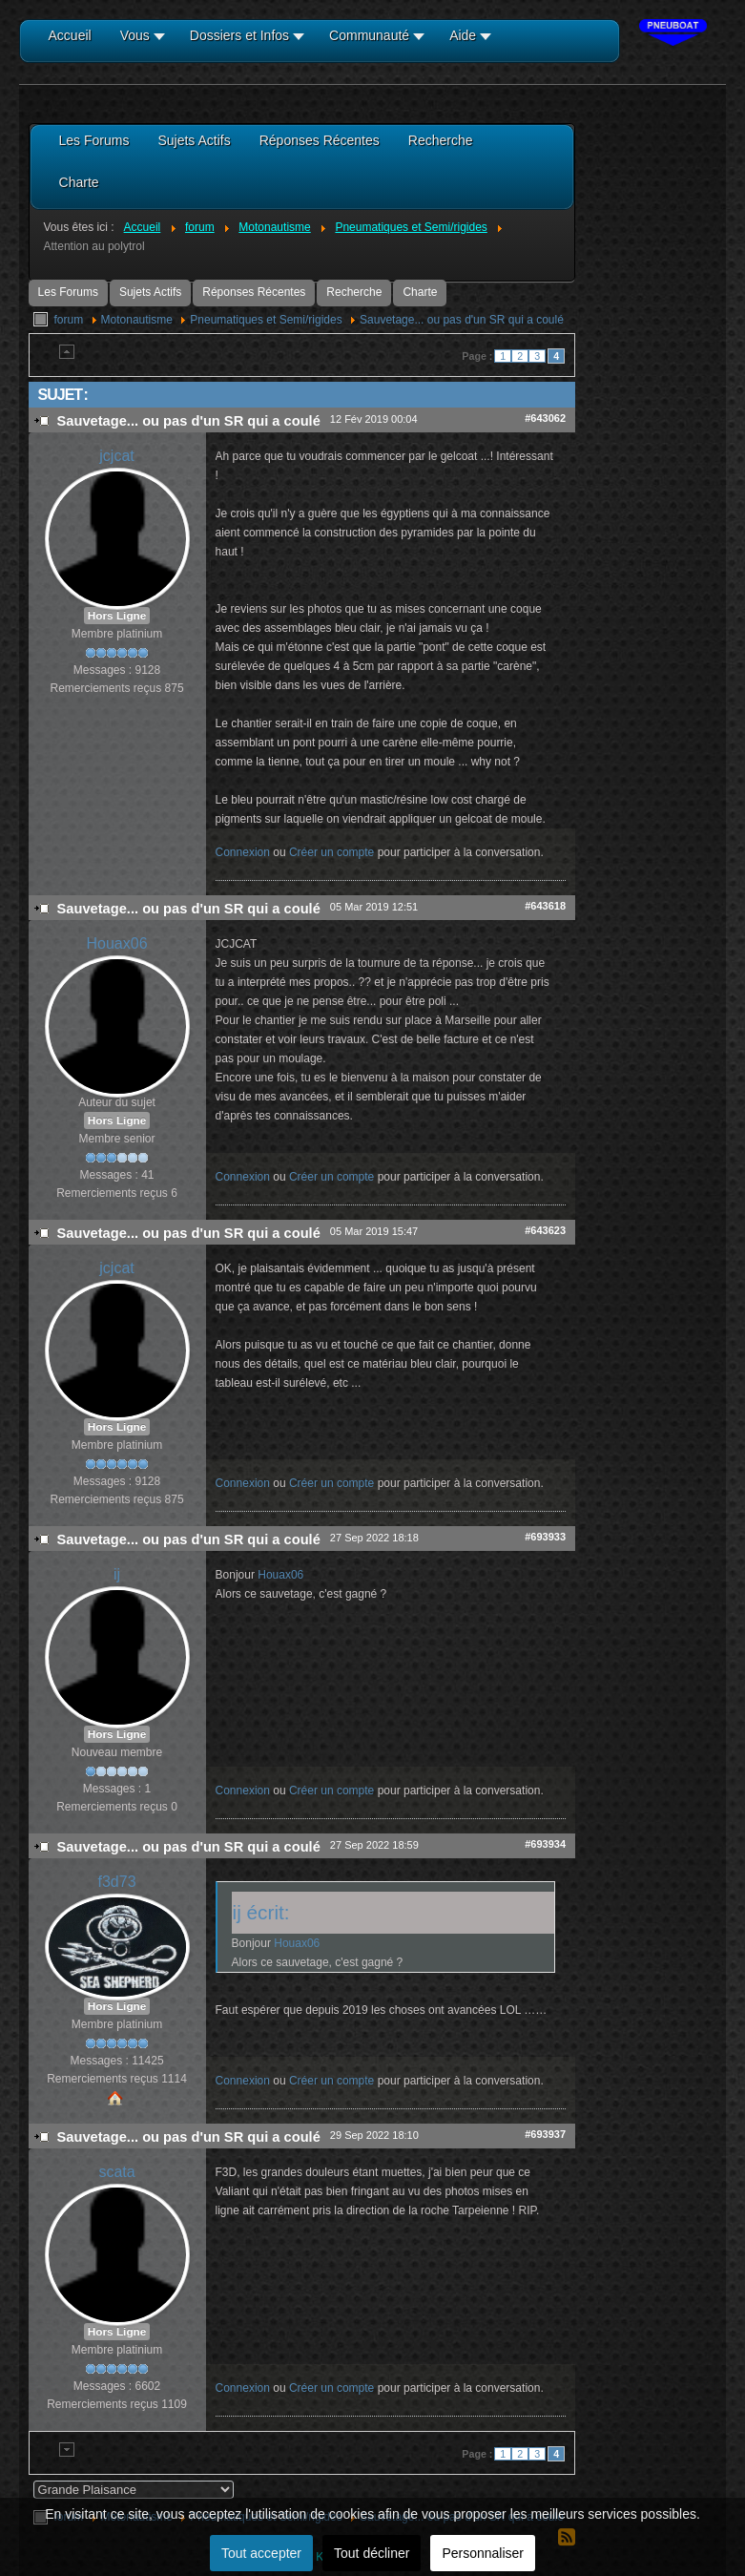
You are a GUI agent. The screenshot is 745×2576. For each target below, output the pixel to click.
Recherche (354, 292)
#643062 (545, 418)
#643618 (545, 905)
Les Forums (68, 292)
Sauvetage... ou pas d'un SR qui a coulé (462, 319)
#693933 (545, 1536)
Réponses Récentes (253, 292)
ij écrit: (261, 1912)
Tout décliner (371, 2553)
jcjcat (116, 456)
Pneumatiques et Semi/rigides (265, 319)
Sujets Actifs (150, 292)
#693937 (545, 2134)
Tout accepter (261, 2553)
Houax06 (117, 943)
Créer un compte (331, 852)
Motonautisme (137, 319)
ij (117, 1574)
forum (69, 319)
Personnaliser (483, 2553)
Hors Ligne (117, 615)
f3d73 (117, 1882)
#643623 (545, 1230)
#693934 (545, 1844)
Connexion (243, 852)
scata (116, 2172)
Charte (420, 292)
